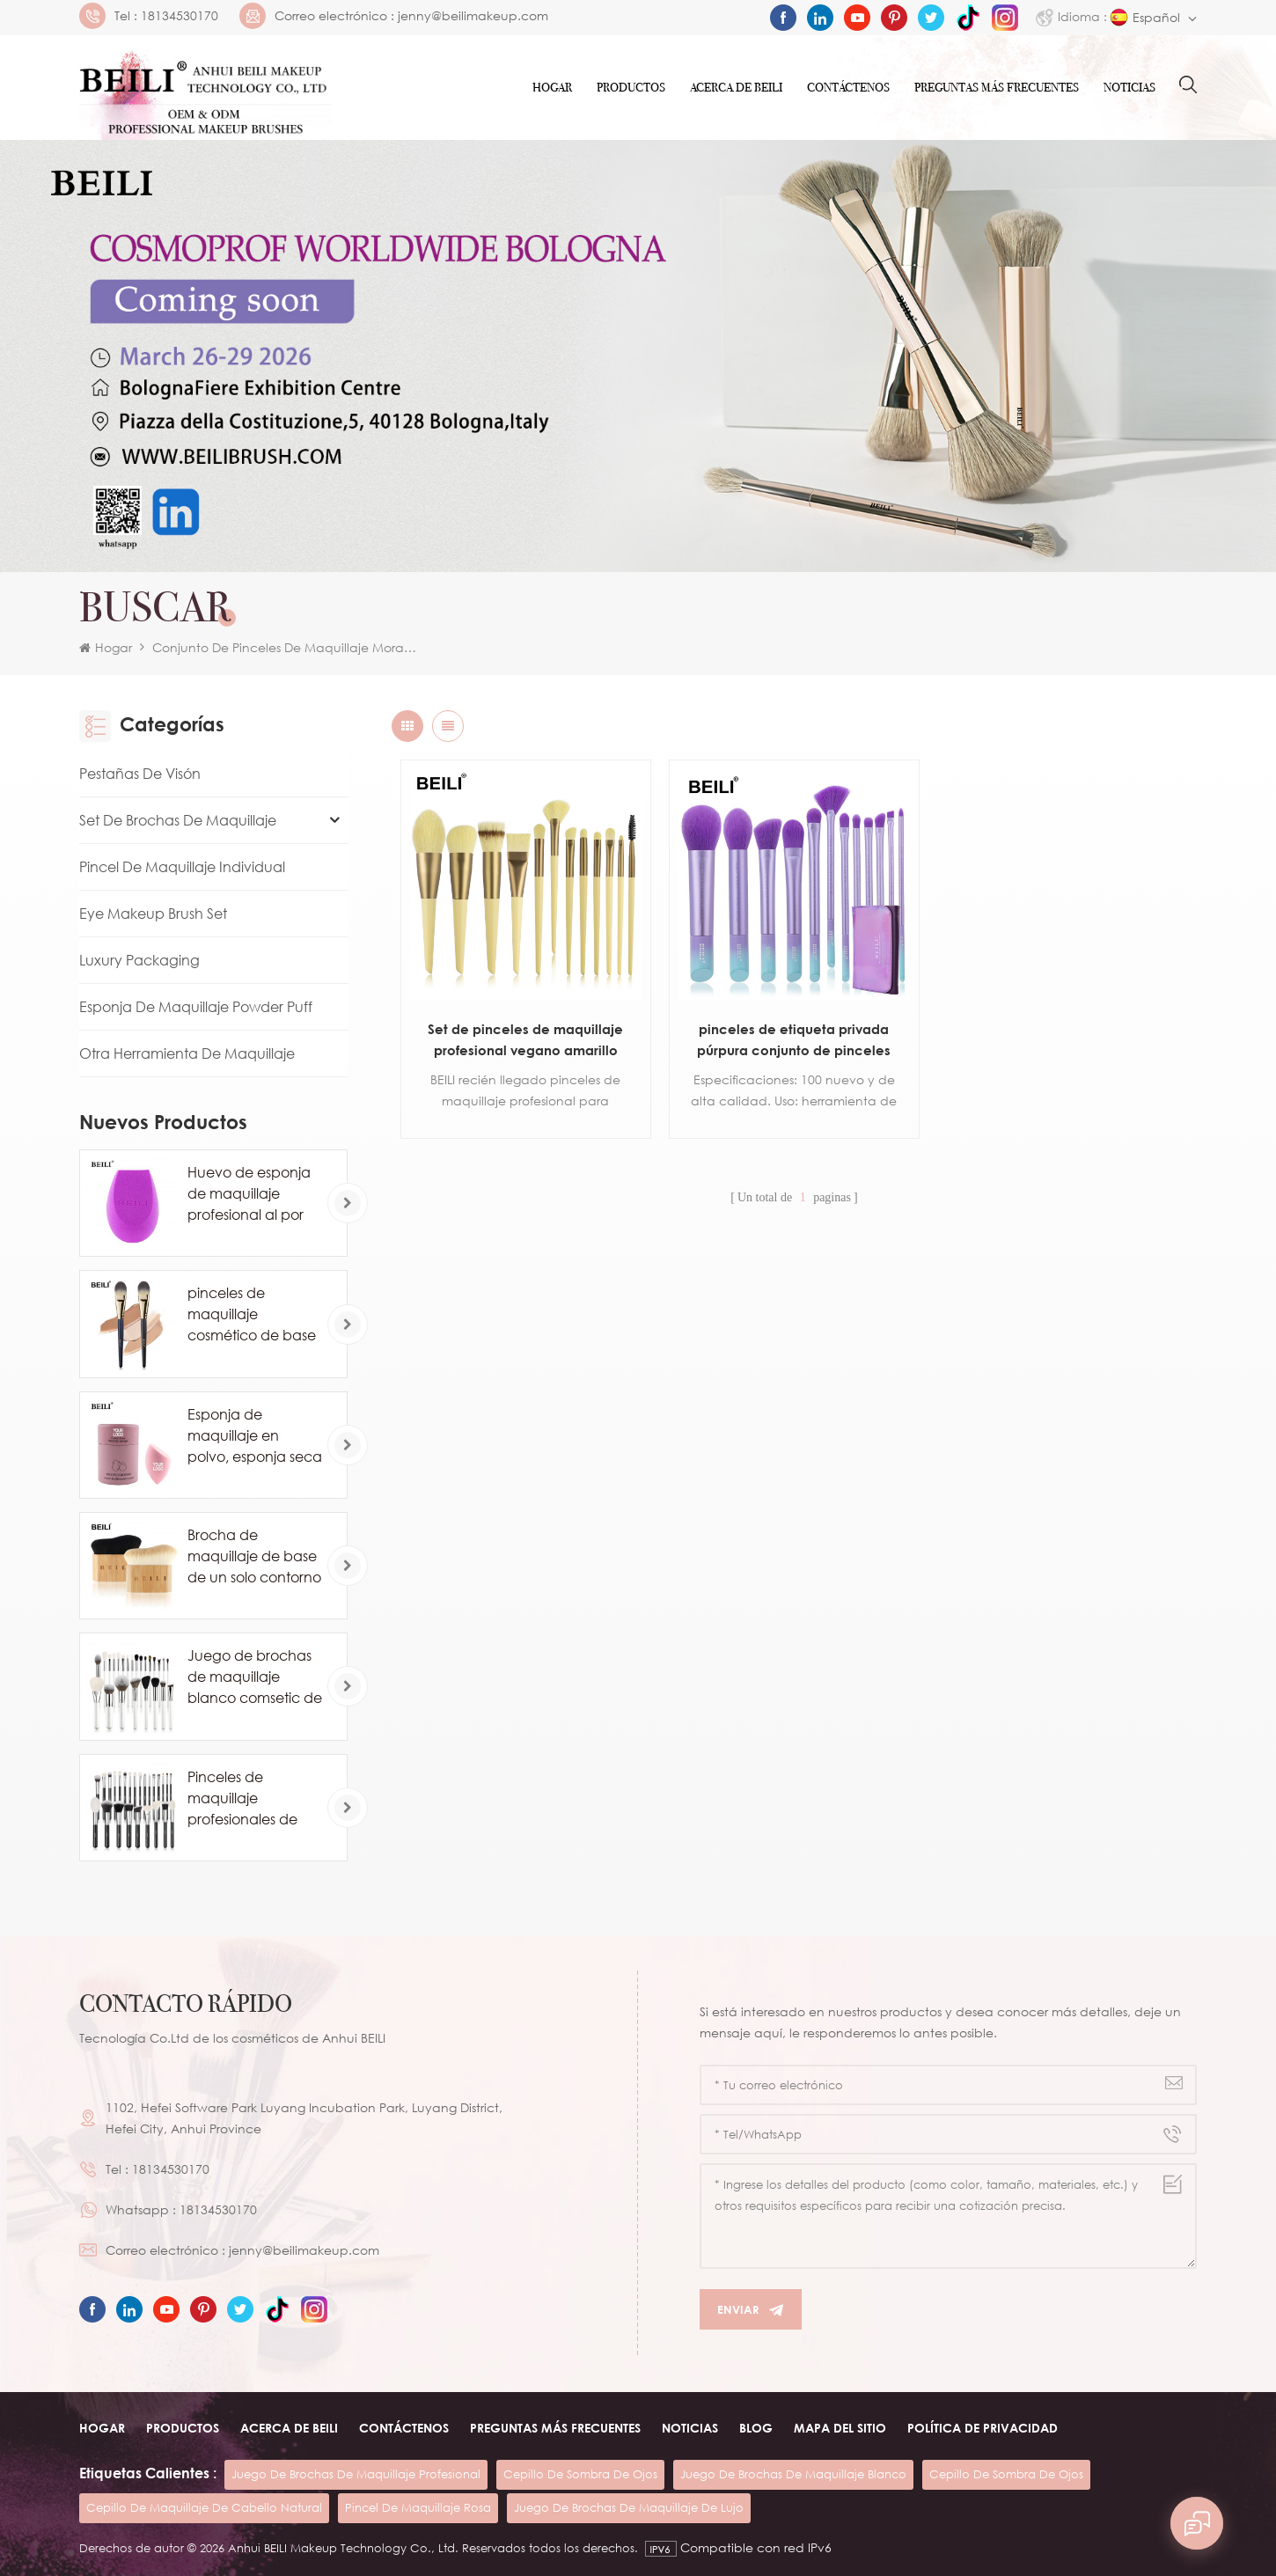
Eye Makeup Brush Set (153, 913)
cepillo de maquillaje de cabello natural (204, 2507)
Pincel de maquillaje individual (182, 867)
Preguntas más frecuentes (996, 87)
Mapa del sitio (840, 2427)
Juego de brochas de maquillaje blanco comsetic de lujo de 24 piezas (254, 1677)
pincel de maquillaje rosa (418, 2507)
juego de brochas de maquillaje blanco (793, 2474)
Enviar (750, 2309)
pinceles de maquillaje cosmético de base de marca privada (251, 1315)
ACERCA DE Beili (736, 87)
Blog (756, 2427)
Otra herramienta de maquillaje (187, 1053)
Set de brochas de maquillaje (177, 820)
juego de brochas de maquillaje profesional (355, 2474)
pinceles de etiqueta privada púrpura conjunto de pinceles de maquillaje (794, 1040)
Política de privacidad (982, 2427)
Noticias (1129, 87)
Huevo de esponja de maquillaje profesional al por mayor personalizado (249, 1194)
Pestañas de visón (140, 773)
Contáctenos (848, 87)
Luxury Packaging (139, 960)
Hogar (552, 87)
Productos (631, 87)
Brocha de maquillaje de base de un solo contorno (254, 1556)
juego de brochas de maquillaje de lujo (629, 2507)
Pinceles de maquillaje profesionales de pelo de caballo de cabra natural (252, 1799)
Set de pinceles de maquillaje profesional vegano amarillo (525, 1039)
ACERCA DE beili (289, 2427)
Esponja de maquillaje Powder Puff (195, 1007)
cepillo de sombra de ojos (580, 2474)
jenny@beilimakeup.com (473, 16)
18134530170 (179, 16)
